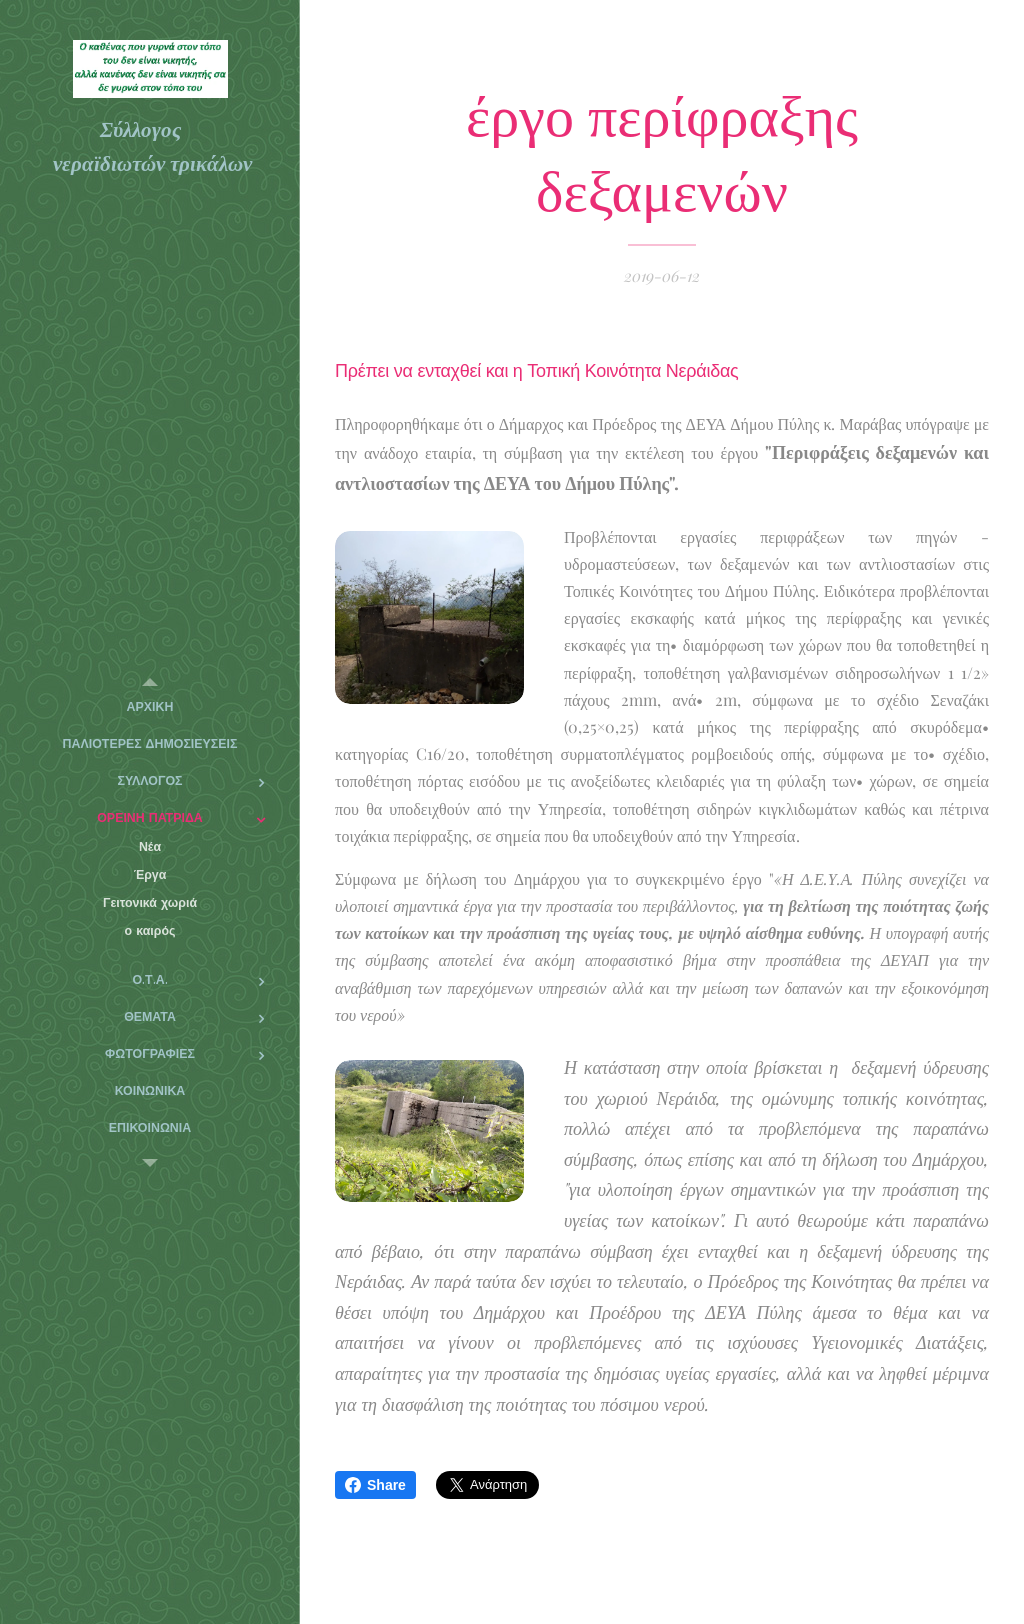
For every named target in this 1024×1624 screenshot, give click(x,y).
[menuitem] (150, 707)
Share (375, 1485)
